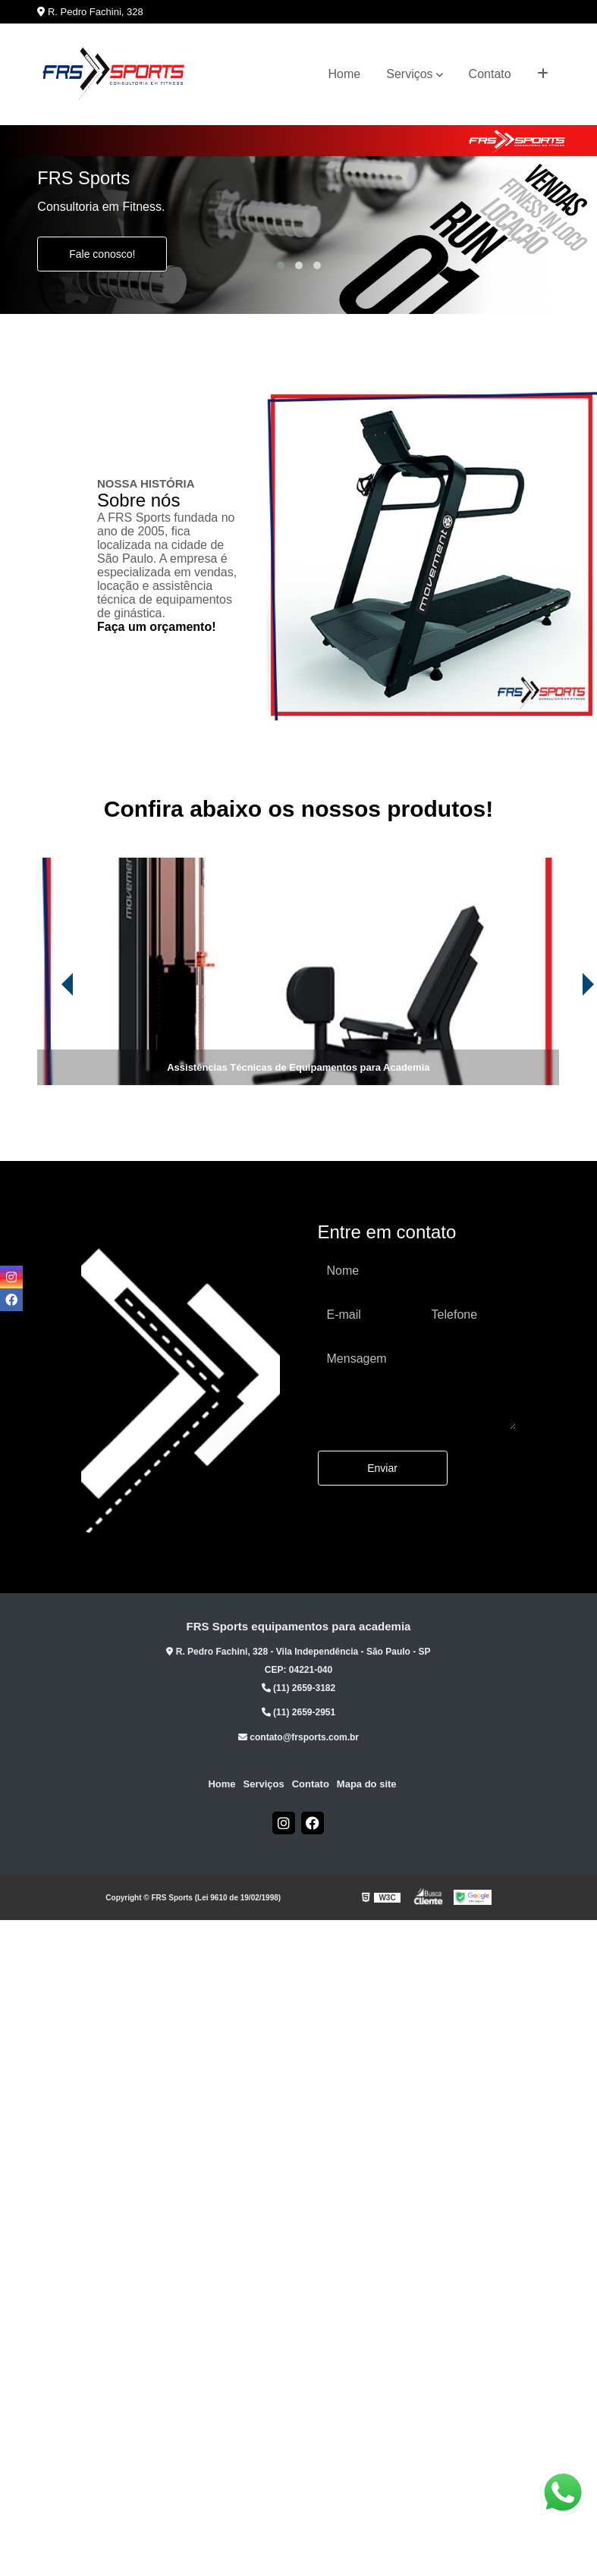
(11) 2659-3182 (298, 1688)
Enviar (382, 1468)
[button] (281, 265)
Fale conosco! (102, 254)
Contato (490, 73)
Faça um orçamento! (156, 626)
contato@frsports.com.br (298, 1737)
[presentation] (46, 1042)
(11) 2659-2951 (298, 1712)
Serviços (409, 73)
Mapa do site (367, 1784)
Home (344, 73)
